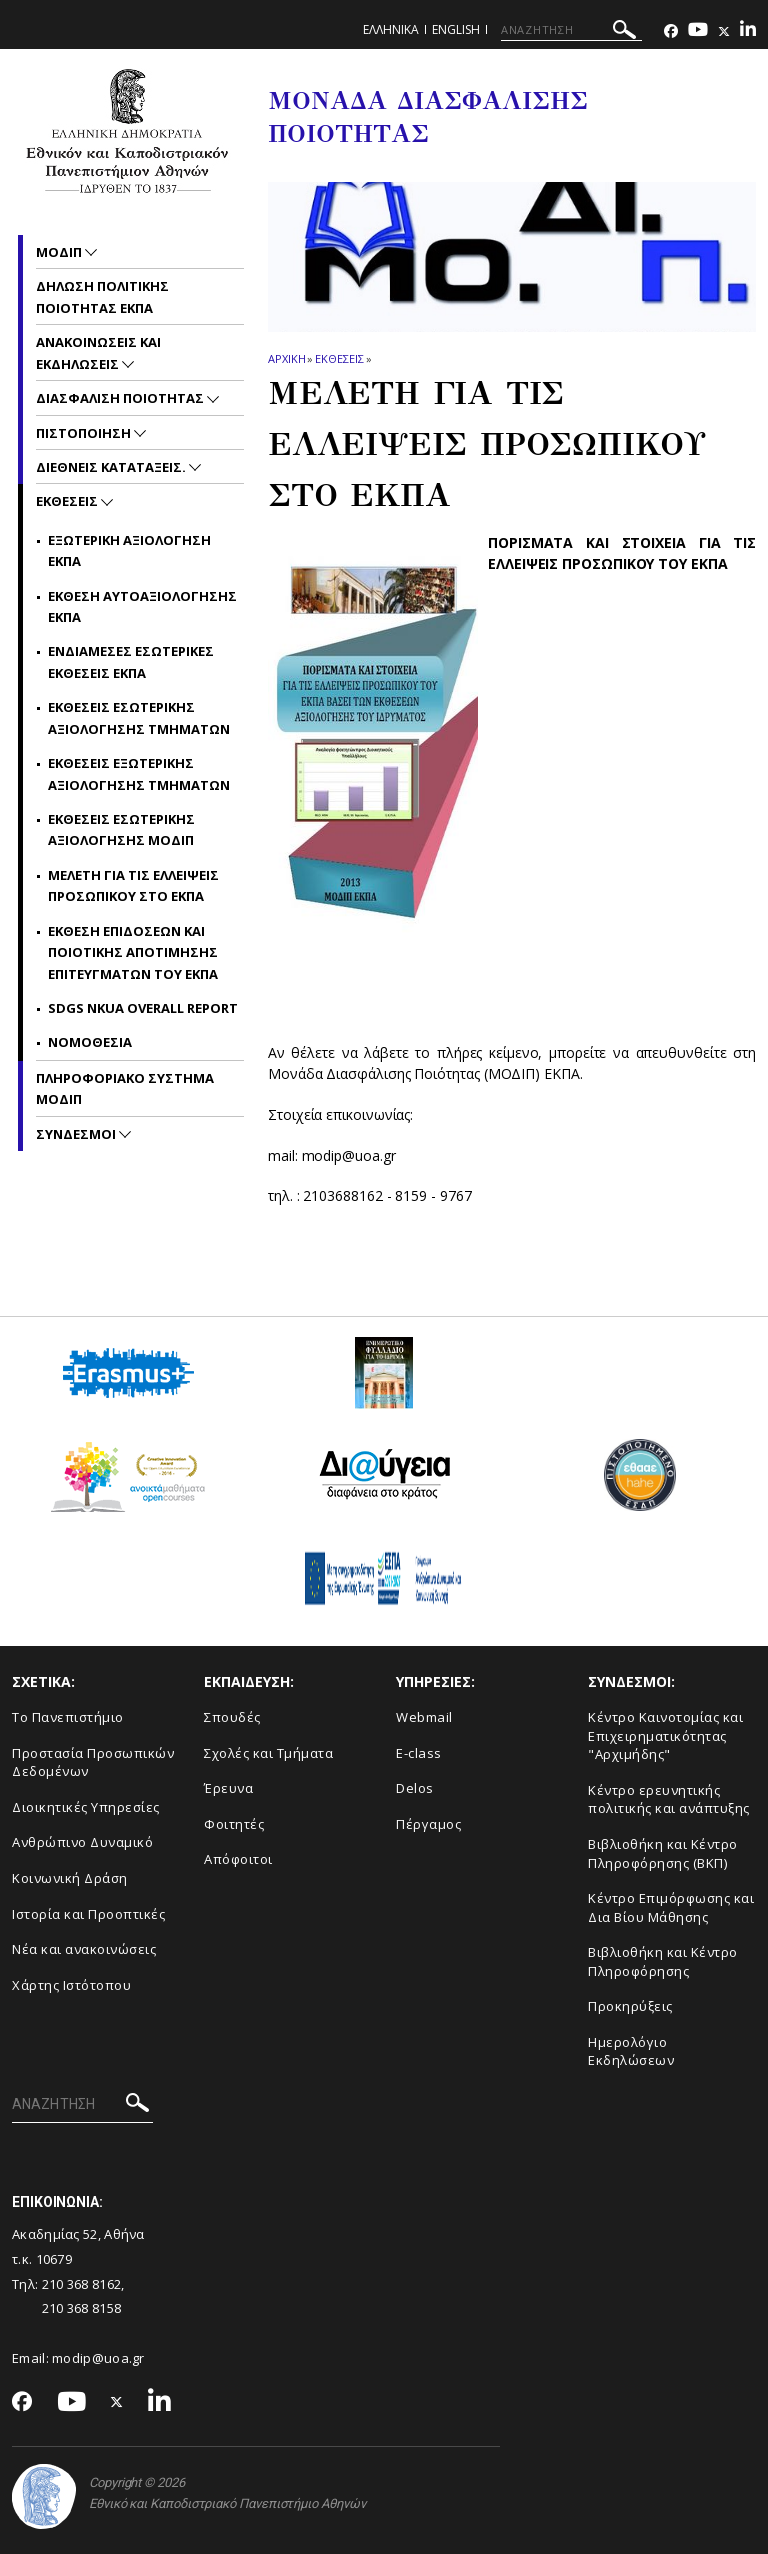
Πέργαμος (428, 1824)
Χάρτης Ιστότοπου (71, 1985)
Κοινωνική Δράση (70, 1878)
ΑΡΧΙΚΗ (286, 358)
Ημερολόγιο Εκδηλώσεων (631, 2051)
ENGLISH (456, 29)
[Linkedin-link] (748, 31)
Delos (415, 1788)
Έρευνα (228, 1788)
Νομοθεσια (90, 1042)
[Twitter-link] (724, 31)
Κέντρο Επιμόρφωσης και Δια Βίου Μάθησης (671, 1907)
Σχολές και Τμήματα (268, 1753)
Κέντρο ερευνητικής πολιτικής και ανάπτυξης (669, 1799)
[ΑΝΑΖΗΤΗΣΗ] (571, 30)
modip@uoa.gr (100, 2358)
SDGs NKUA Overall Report (143, 1008)
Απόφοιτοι (238, 1859)
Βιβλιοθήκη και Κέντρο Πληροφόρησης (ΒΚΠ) (663, 1853)
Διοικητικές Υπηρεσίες (86, 1807)
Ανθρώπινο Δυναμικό (82, 1842)
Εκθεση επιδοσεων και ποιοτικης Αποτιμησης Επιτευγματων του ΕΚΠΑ (133, 952)
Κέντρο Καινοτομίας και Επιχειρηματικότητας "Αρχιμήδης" (665, 1735)
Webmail (424, 1717)
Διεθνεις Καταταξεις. (112, 467)
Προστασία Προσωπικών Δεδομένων (93, 1762)
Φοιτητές (234, 1824)
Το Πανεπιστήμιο (68, 1717)
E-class (419, 1753)
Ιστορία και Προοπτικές (88, 1914)
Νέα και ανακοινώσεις (84, 1949)
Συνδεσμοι (77, 1134)
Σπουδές (232, 1717)
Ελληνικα (391, 29)
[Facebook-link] (671, 31)
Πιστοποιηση (85, 433)
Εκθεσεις (339, 358)
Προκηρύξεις (630, 2006)
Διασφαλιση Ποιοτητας (121, 398)
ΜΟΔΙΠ (60, 252)
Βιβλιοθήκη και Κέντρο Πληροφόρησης (663, 1961)
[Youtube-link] (698, 31)
